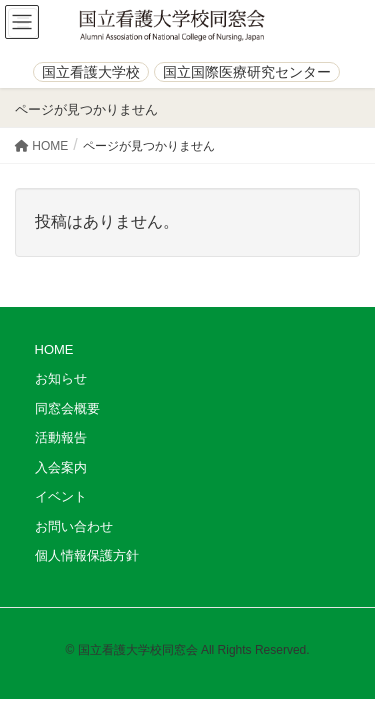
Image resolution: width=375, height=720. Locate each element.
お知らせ (61, 378)
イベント (61, 496)
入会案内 (61, 467)
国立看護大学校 (91, 72)
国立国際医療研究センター (247, 72)
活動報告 (61, 437)
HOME (54, 349)
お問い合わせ (74, 526)
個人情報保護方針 (87, 555)
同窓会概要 (67, 408)
